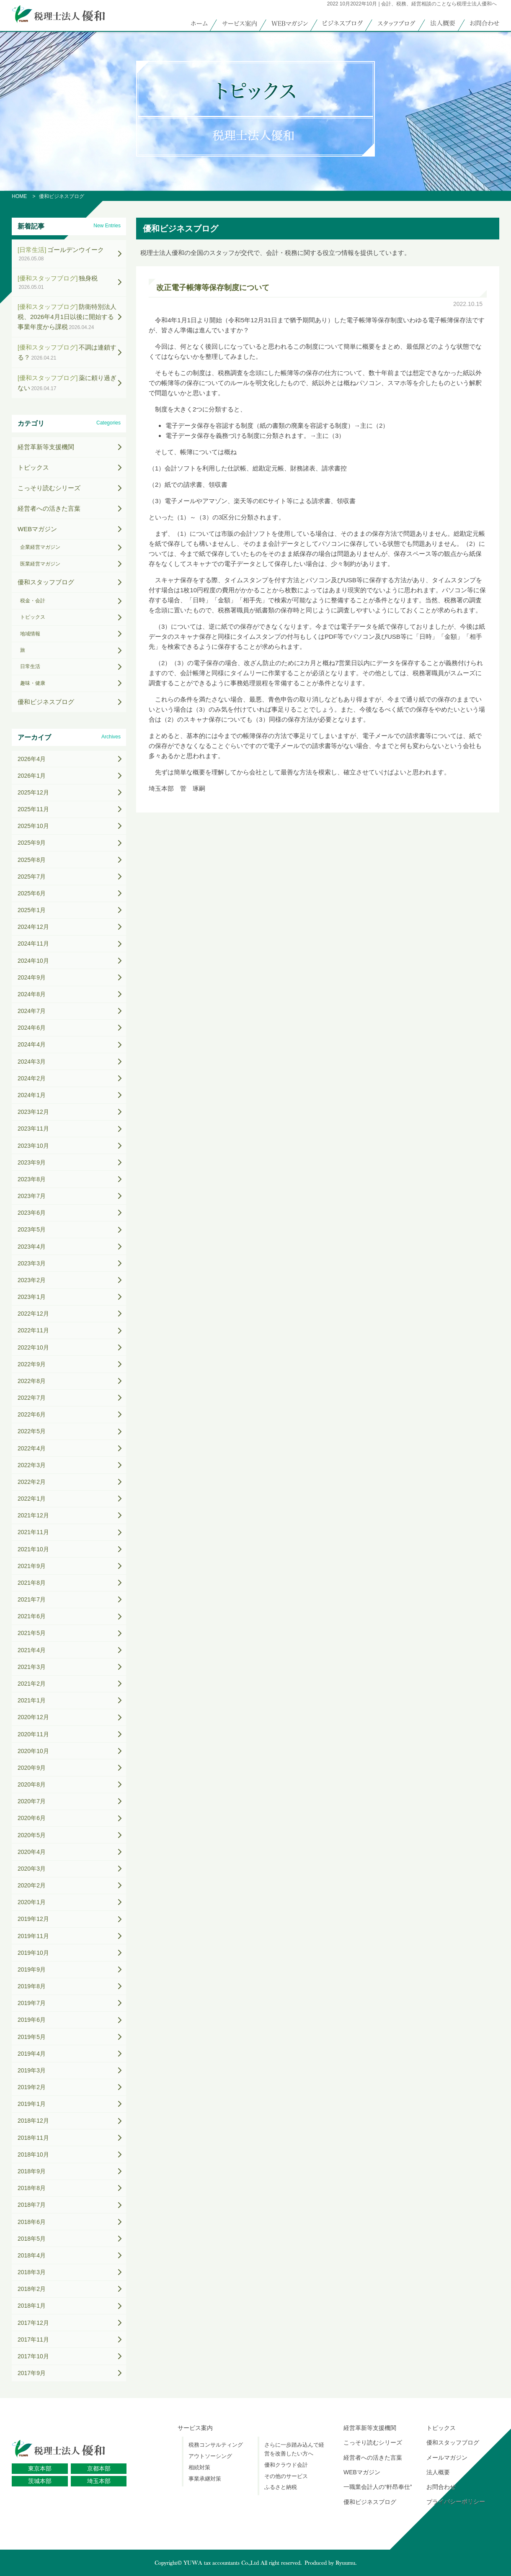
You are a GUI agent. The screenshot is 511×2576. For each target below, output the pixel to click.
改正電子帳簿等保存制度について (212, 287)
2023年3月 (32, 1263)
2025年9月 (32, 842)
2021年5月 (32, 1633)
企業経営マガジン (40, 547)
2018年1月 (32, 2305)
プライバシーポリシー (455, 2502)
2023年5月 (32, 1229)
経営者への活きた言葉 (49, 508)
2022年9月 (32, 1364)
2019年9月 (32, 1969)
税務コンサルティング (215, 2445)
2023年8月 (32, 1179)
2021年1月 (32, 1700)
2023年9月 (32, 1162)
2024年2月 (32, 1078)
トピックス (33, 467)
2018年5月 (32, 2238)
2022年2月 (32, 1481)
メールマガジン (446, 2457)
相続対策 (199, 2467)
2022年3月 (32, 1465)
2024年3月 (32, 1061)
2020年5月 (32, 1835)
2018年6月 (32, 2222)
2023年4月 (32, 1246)
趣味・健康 (32, 683)
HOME (19, 196)
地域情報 (30, 634)
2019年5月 (32, 2037)
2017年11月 (33, 2339)
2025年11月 (33, 809)
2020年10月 (33, 1751)
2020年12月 (33, 1717)
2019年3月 (32, 2070)
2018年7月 (32, 2204)
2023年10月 (33, 1145)
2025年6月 (32, 893)
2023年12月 (33, 1111)
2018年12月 (33, 2120)
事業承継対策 (204, 2479)
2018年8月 (32, 2188)
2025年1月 (32, 910)
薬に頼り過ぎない (67, 383)
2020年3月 (32, 1868)
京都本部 (99, 2468)
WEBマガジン (37, 528)
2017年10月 (33, 2356)
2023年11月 (33, 1128)
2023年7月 (32, 1196)
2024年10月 (33, 960)
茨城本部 (40, 2481)
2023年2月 (32, 1280)
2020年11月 (33, 1734)
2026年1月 (32, 775)
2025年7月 (32, 876)
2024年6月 (32, 1027)
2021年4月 (32, 1650)
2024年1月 (32, 1095)
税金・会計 (32, 601)
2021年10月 (33, 1549)
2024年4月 (32, 1044)
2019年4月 (32, 2053)
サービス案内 (195, 2427)
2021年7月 (32, 1599)
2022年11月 (33, 1330)
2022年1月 (32, 1498)
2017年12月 (33, 2322)
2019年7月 (32, 2003)
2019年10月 (33, 1952)
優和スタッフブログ (46, 582)
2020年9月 (32, 1767)
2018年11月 (33, 2137)
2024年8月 (32, 994)
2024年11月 (33, 943)
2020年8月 (32, 1784)
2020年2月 (32, 1885)
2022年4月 (32, 1448)
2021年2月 (32, 1683)
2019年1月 (32, 2103)
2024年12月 (33, 926)
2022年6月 (32, 1414)
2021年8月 (32, 1582)
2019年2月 (32, 2087)
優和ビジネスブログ (46, 701)
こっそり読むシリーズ (49, 487)
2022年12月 (33, 1313)
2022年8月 (32, 1381)
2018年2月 (32, 2288)
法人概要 (438, 2472)
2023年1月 (32, 1296)
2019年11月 (33, 1936)
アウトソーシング (210, 2456)
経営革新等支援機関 (46, 446)
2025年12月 (33, 792)
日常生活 (30, 666)
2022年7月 (32, 1397)
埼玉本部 (99, 2481)
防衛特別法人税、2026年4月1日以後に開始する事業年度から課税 (67, 317)
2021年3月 (32, 1666)
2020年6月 (32, 1818)
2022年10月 (33, 1347)
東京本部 (40, 2468)
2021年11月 (33, 1532)
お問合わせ (441, 2486)
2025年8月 (32, 859)
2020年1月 (32, 1902)
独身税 (58, 282)
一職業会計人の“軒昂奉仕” (377, 2486)
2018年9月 (32, 2171)
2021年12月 (33, 1515)
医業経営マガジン (40, 564)
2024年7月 (32, 1011)
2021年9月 (32, 1566)
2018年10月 (33, 2154)
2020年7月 (32, 1801)
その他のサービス (286, 2476)
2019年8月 (32, 1986)
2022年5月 (32, 1431)
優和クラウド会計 (286, 2465)
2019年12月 (33, 1918)
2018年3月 (32, 2272)
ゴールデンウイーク (61, 254)
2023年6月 (32, 1212)
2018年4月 (32, 2255)
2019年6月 (32, 2019)
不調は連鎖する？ (67, 352)
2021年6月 (32, 1616)
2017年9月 (32, 2373)
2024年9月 (32, 977)
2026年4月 (32, 759)
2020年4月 (32, 1851)
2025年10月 (33, 826)
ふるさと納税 (280, 2487)
